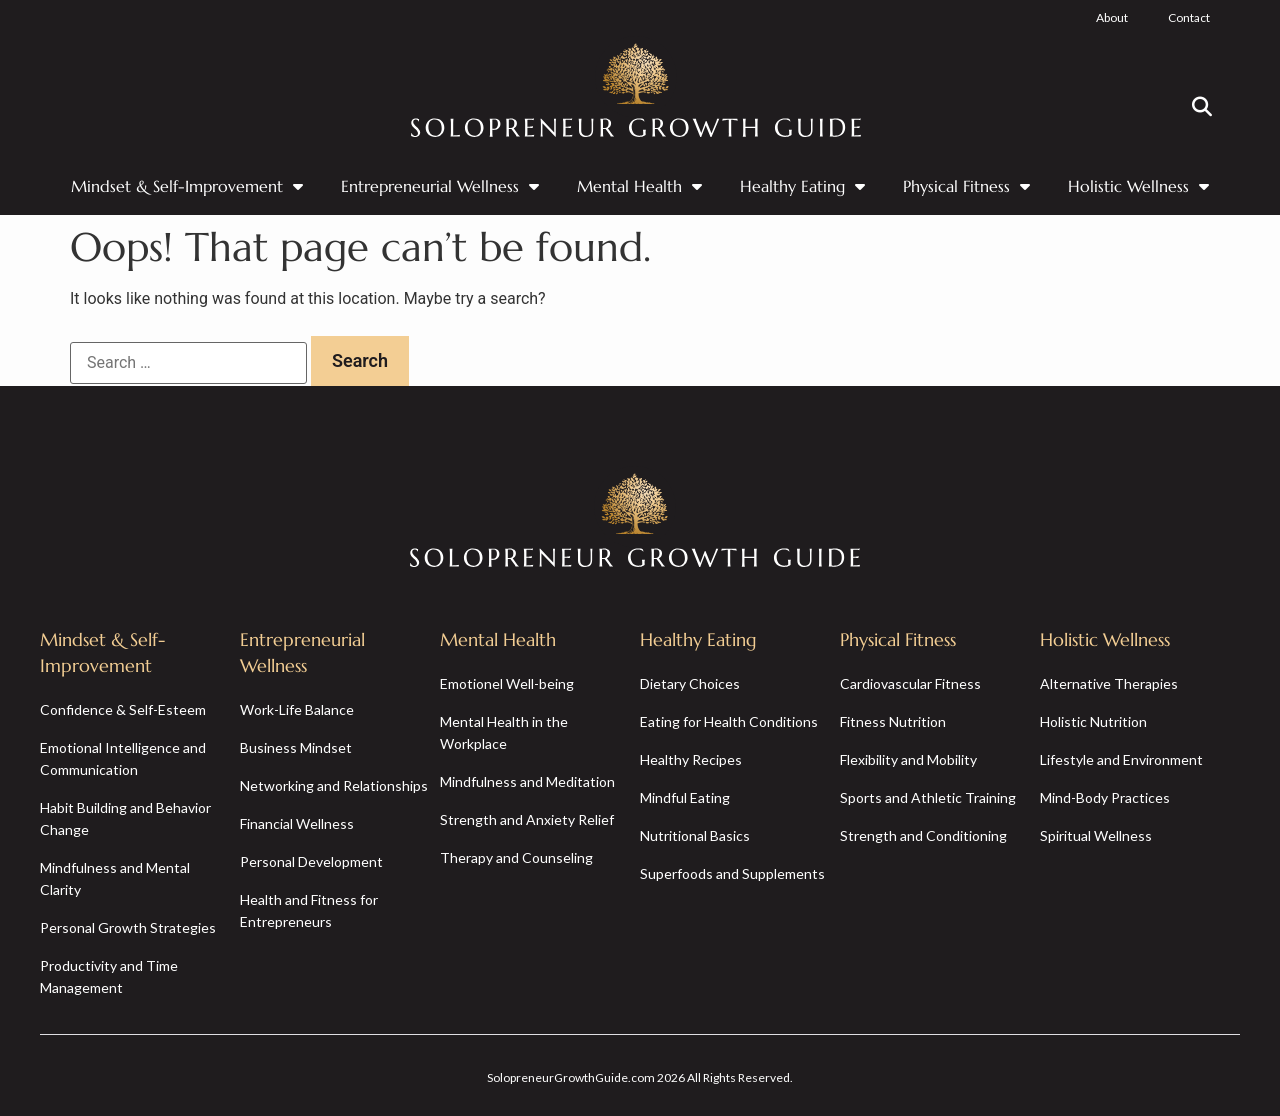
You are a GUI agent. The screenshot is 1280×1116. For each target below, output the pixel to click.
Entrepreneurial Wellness (440, 186)
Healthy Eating (802, 186)
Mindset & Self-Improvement (187, 186)
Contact (1189, 17)
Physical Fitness (966, 186)
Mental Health (639, 186)
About (1112, 17)
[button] (1202, 107)
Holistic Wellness (1138, 186)
